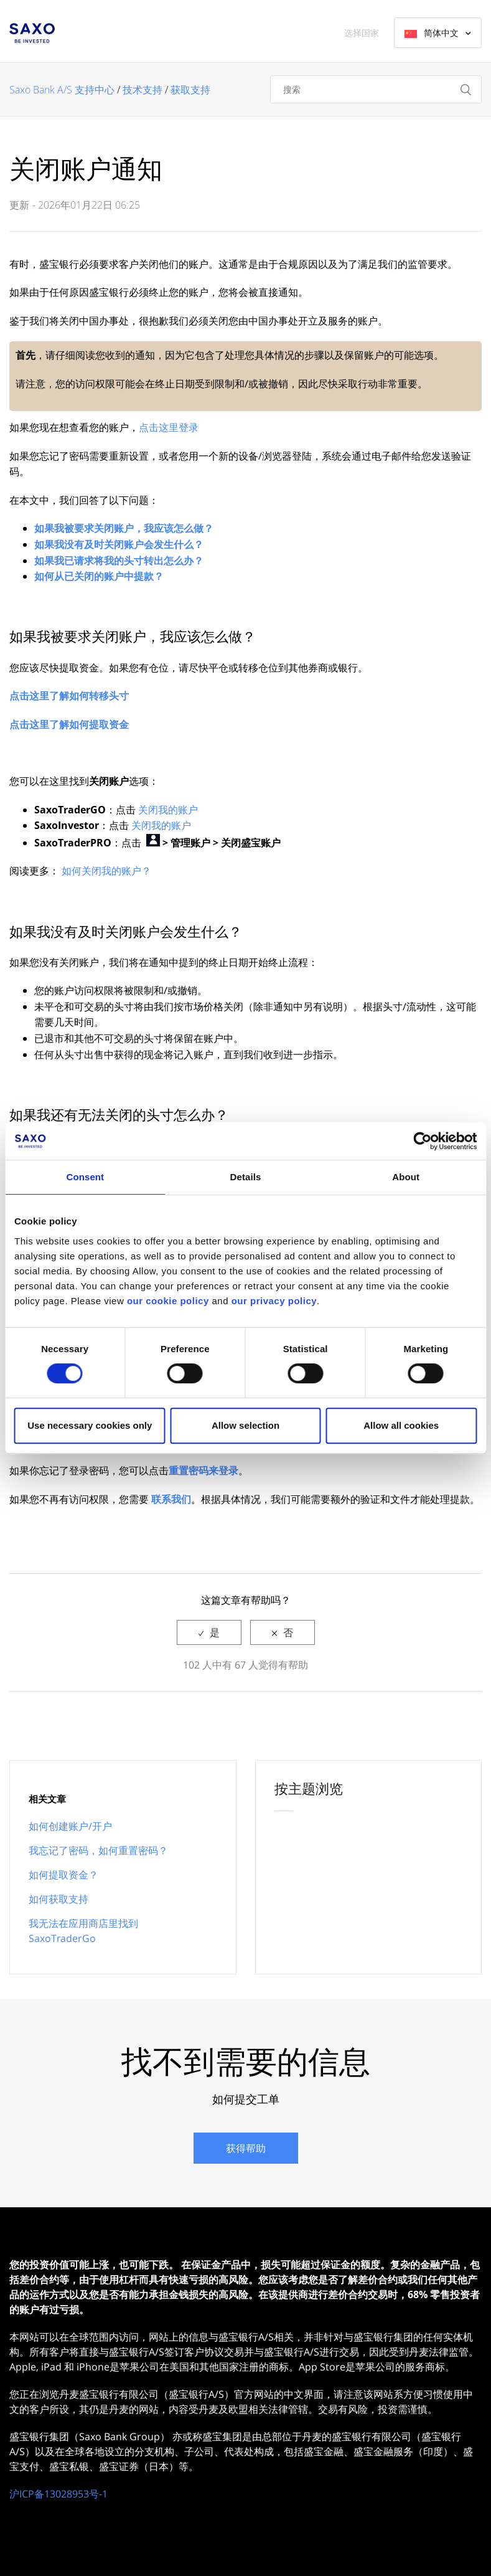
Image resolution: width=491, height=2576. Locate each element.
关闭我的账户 (168, 810)
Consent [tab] (85, 1177)
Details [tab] (245, 1177)
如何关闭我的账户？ (106, 871)
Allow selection (245, 1425)
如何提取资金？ (63, 1875)
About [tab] (405, 1177)
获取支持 (190, 90)
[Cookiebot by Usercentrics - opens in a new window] (422, 1141)
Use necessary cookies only (89, 1425)
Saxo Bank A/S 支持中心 (62, 90)
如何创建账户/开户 (70, 1826)
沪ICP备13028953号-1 (58, 2494)
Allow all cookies (401, 1425)
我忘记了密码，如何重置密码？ (98, 1850)
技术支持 (142, 90)
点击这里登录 (169, 427)
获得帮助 (246, 2148)
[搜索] (376, 89)
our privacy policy (274, 1300)
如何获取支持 (58, 1899)
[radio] (209, 1632)
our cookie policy (168, 1300)
